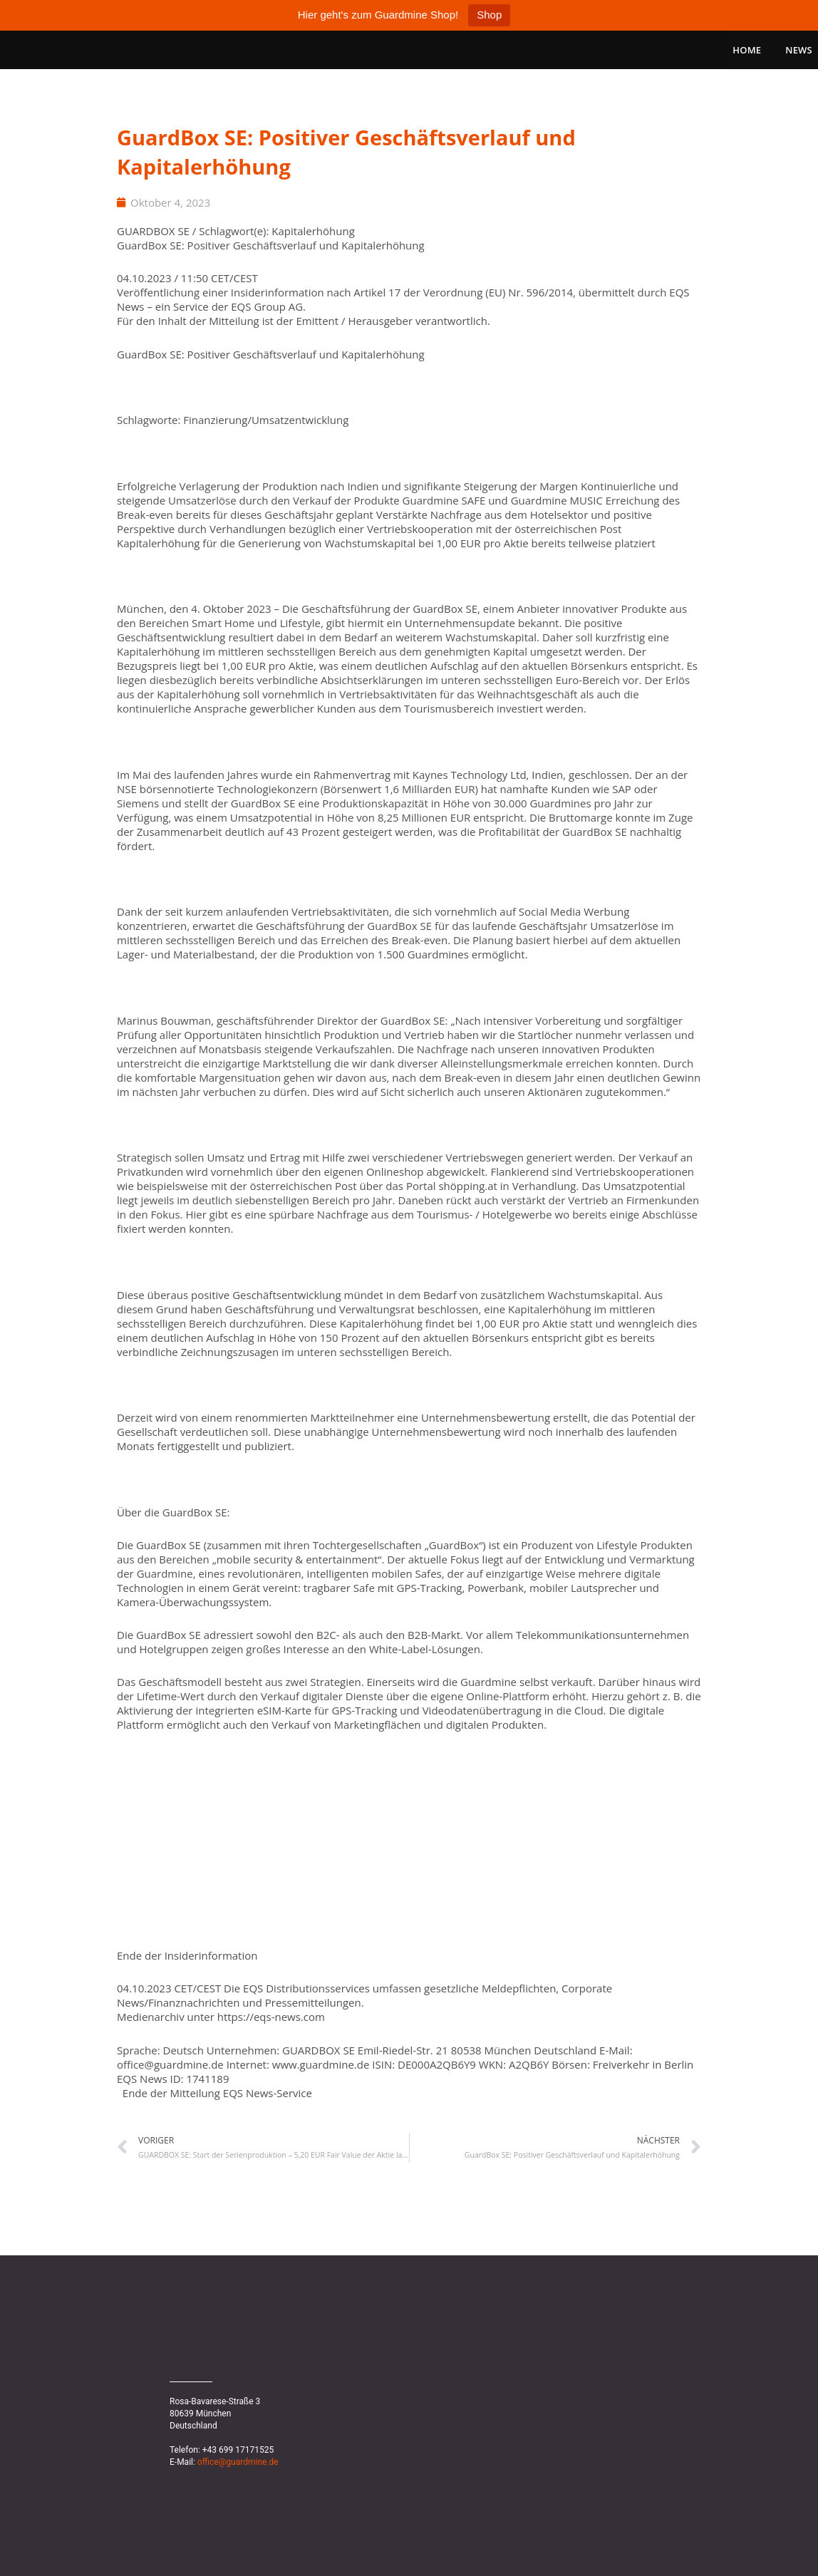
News (798, 49)
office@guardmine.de (238, 2462)
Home (746, 49)
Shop (489, 15)
